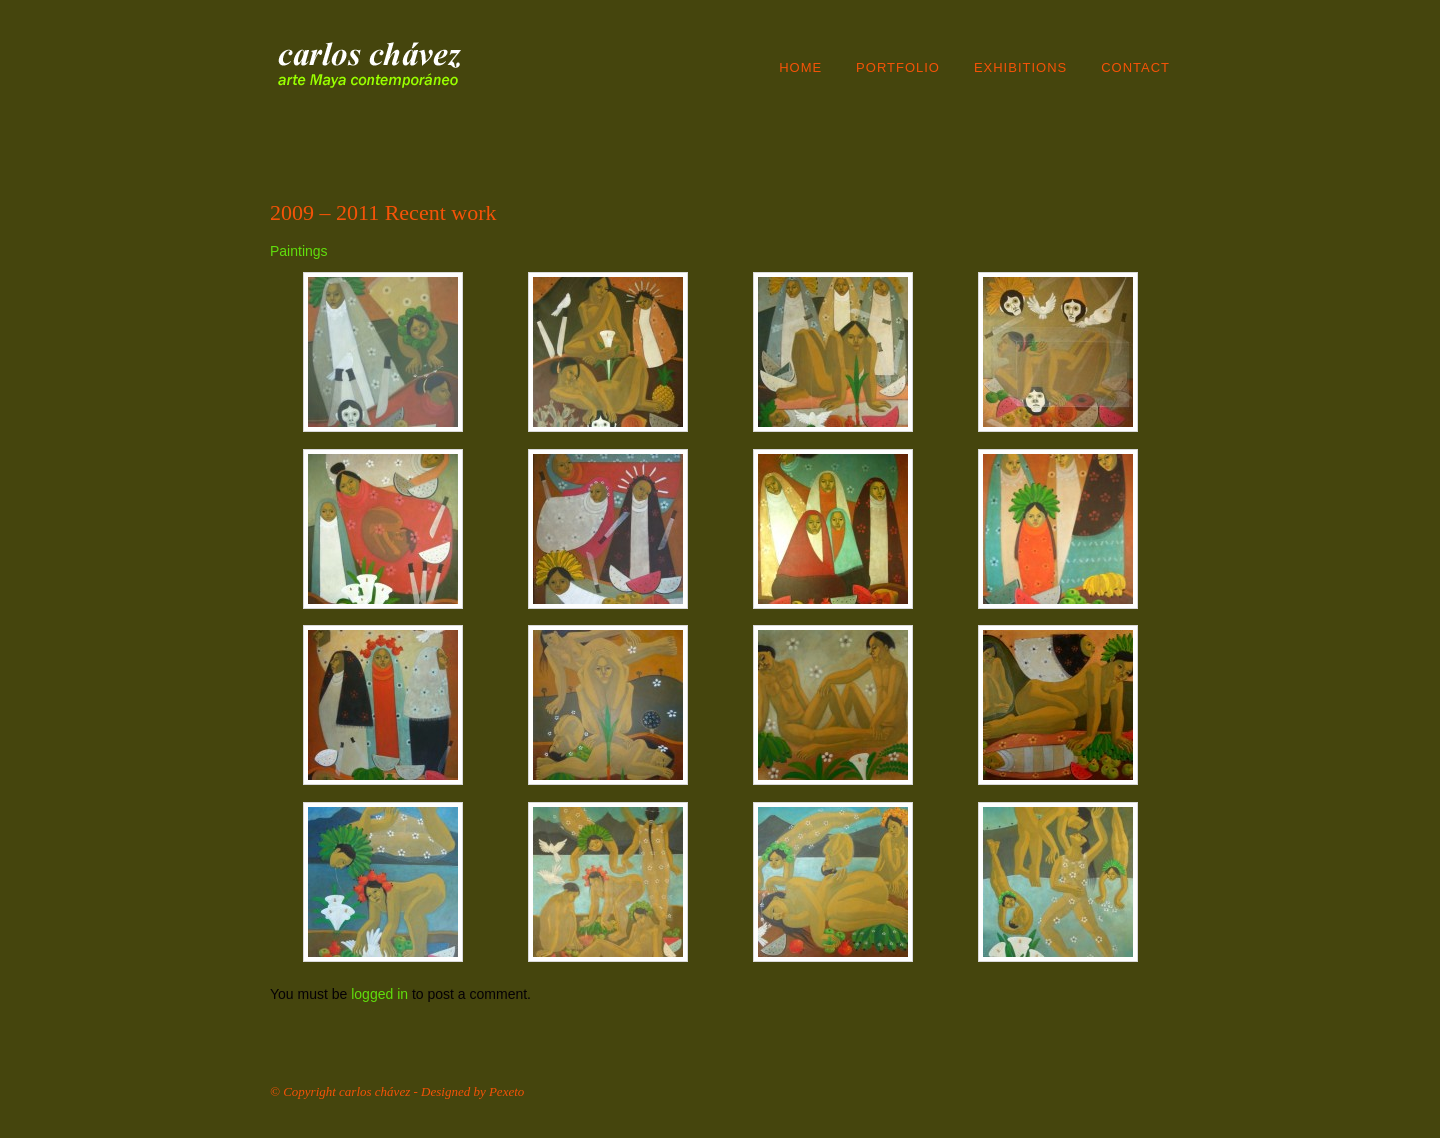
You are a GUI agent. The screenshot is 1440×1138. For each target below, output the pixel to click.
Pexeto (506, 1091)
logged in (379, 994)
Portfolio (898, 67)
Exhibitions (1020, 67)
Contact (1135, 67)
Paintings (299, 251)
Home (800, 67)
